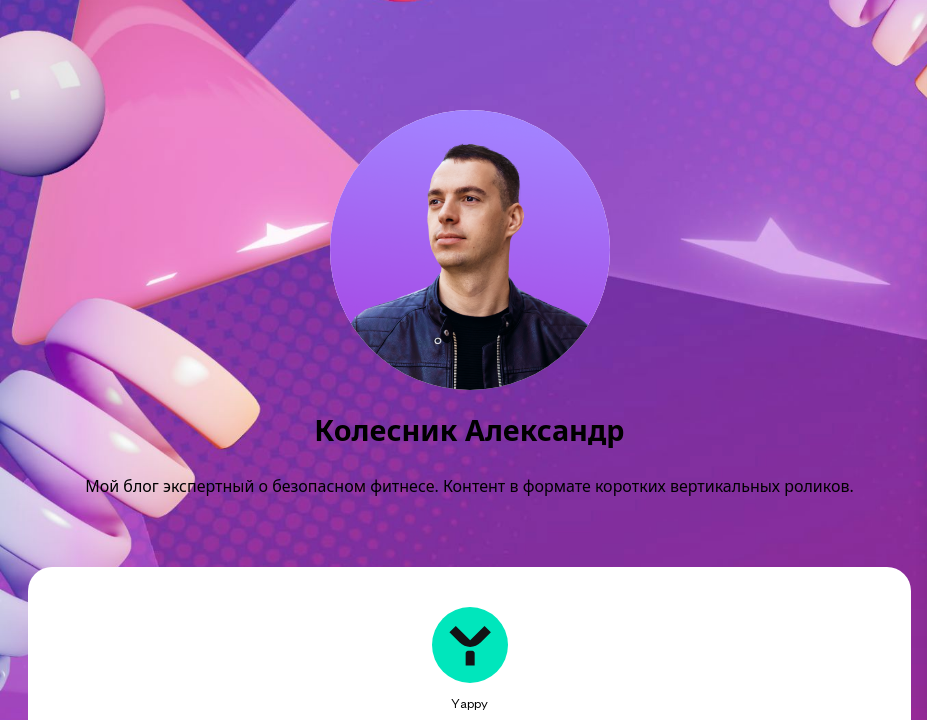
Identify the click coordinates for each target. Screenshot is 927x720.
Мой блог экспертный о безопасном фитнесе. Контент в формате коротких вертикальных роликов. (469, 486)
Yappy (469, 703)
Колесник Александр (469, 430)
